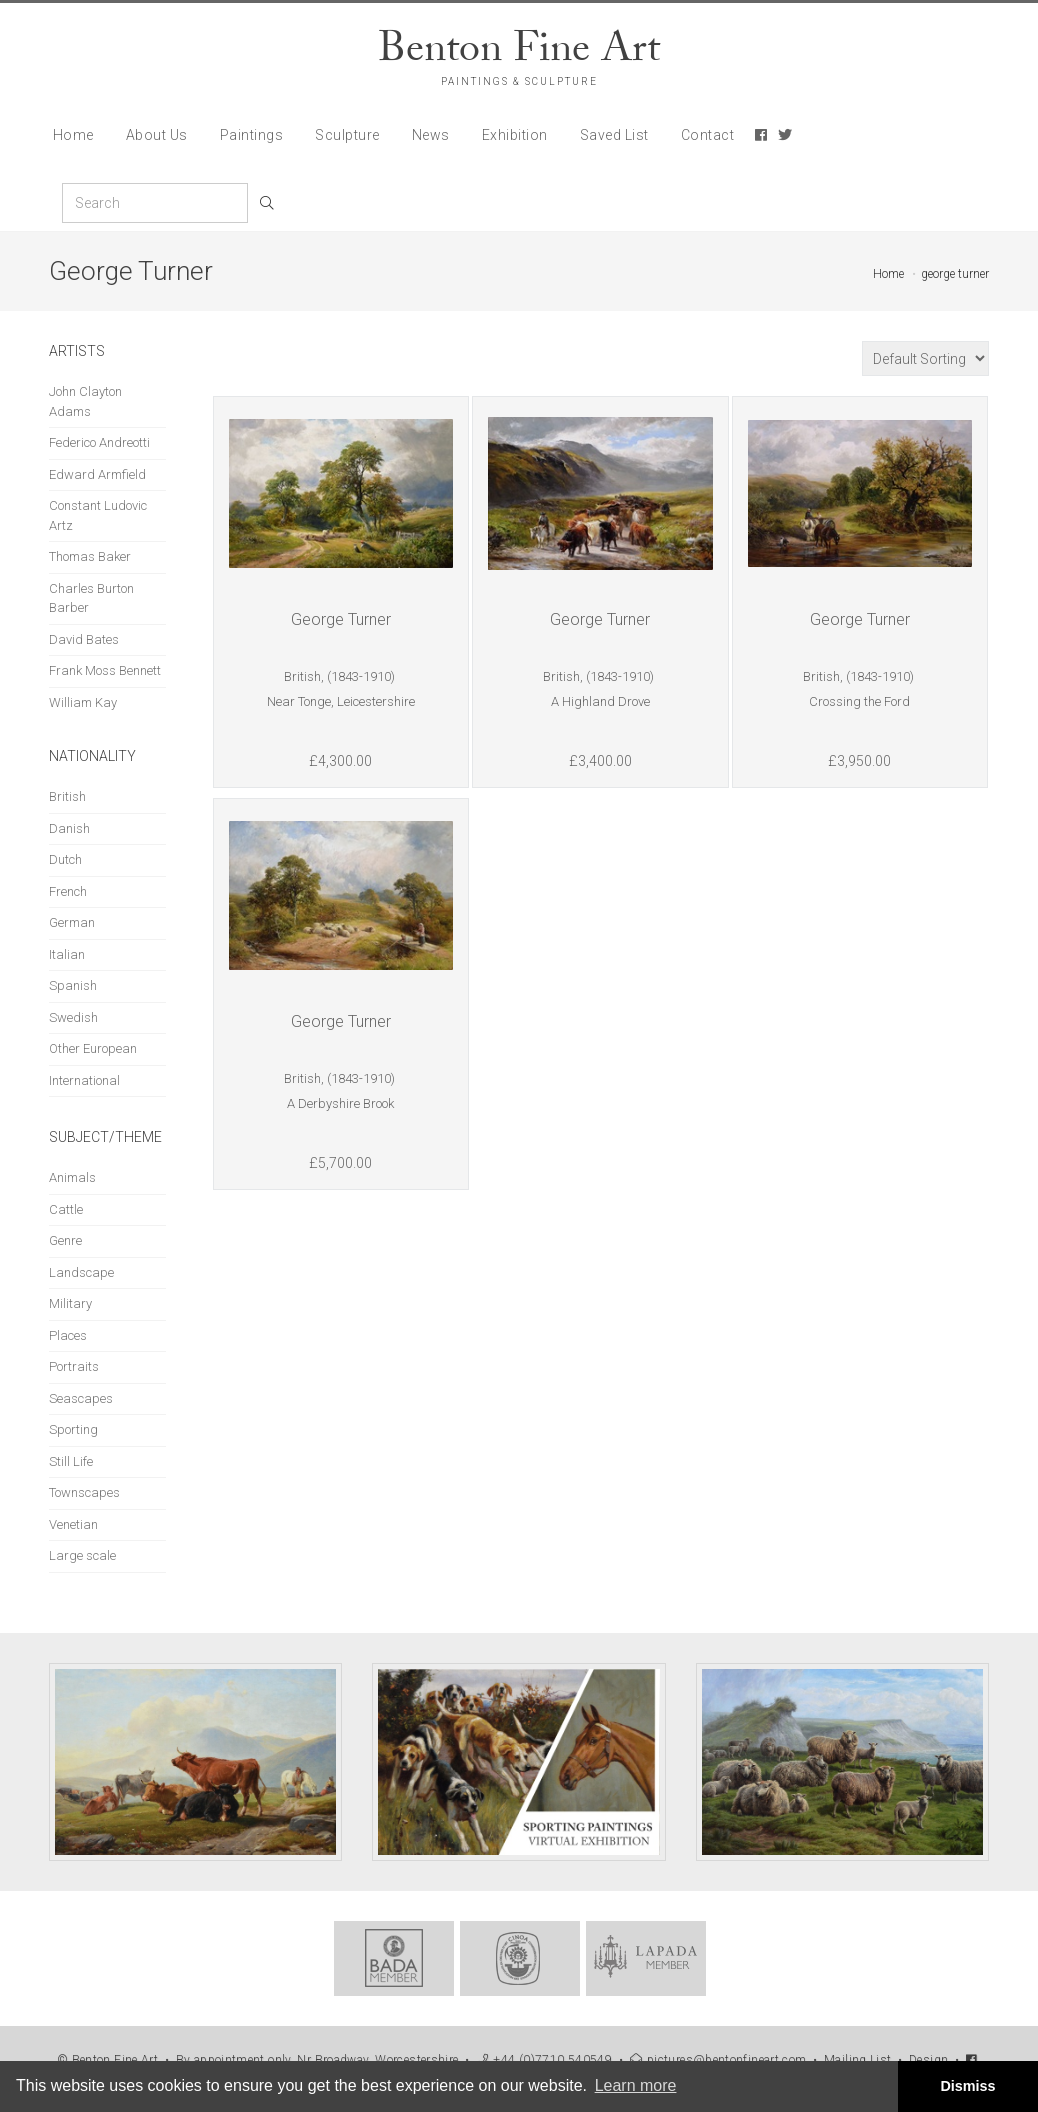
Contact (708, 135)
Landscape (81, 1272)
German (72, 922)
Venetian (73, 1524)
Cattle (66, 1209)
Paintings (252, 135)
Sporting (73, 1429)
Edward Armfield (97, 474)
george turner (955, 274)
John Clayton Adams (85, 401)
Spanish (73, 985)
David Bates (84, 639)
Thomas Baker (90, 556)
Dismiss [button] (967, 2086)
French (68, 891)
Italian (67, 954)
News (431, 135)
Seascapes (81, 1398)
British (67, 796)
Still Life (71, 1461)
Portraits (74, 1366)
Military (70, 1303)
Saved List (614, 135)
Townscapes (84, 1492)
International (84, 1080)
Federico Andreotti (99, 442)
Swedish (73, 1017)
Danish (69, 828)
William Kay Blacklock (83, 712)
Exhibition (515, 135)
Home (73, 135)
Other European (93, 1048)
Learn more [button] (636, 2085)
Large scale (82, 1555)
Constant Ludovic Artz (98, 515)
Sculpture (347, 135)
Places (68, 1335)
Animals (72, 1177)
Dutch (65, 859)
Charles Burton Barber (91, 598)
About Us (157, 135)
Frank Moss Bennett (105, 670)
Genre (65, 1240)
